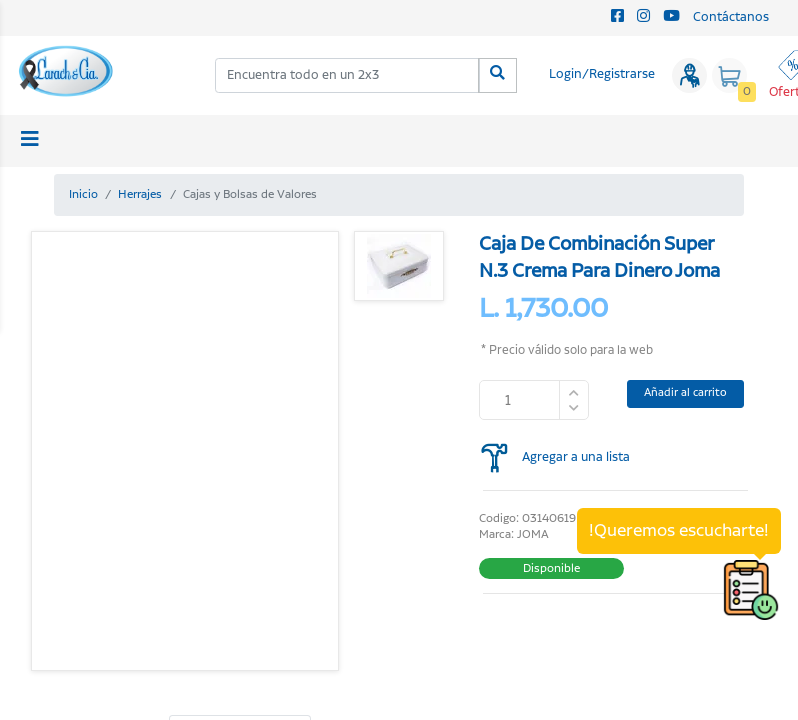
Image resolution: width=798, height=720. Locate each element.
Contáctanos (731, 17)
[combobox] (347, 75)
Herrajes (140, 194)
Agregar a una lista (576, 457)
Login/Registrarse (602, 74)
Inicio (83, 194)
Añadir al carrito (685, 393)
